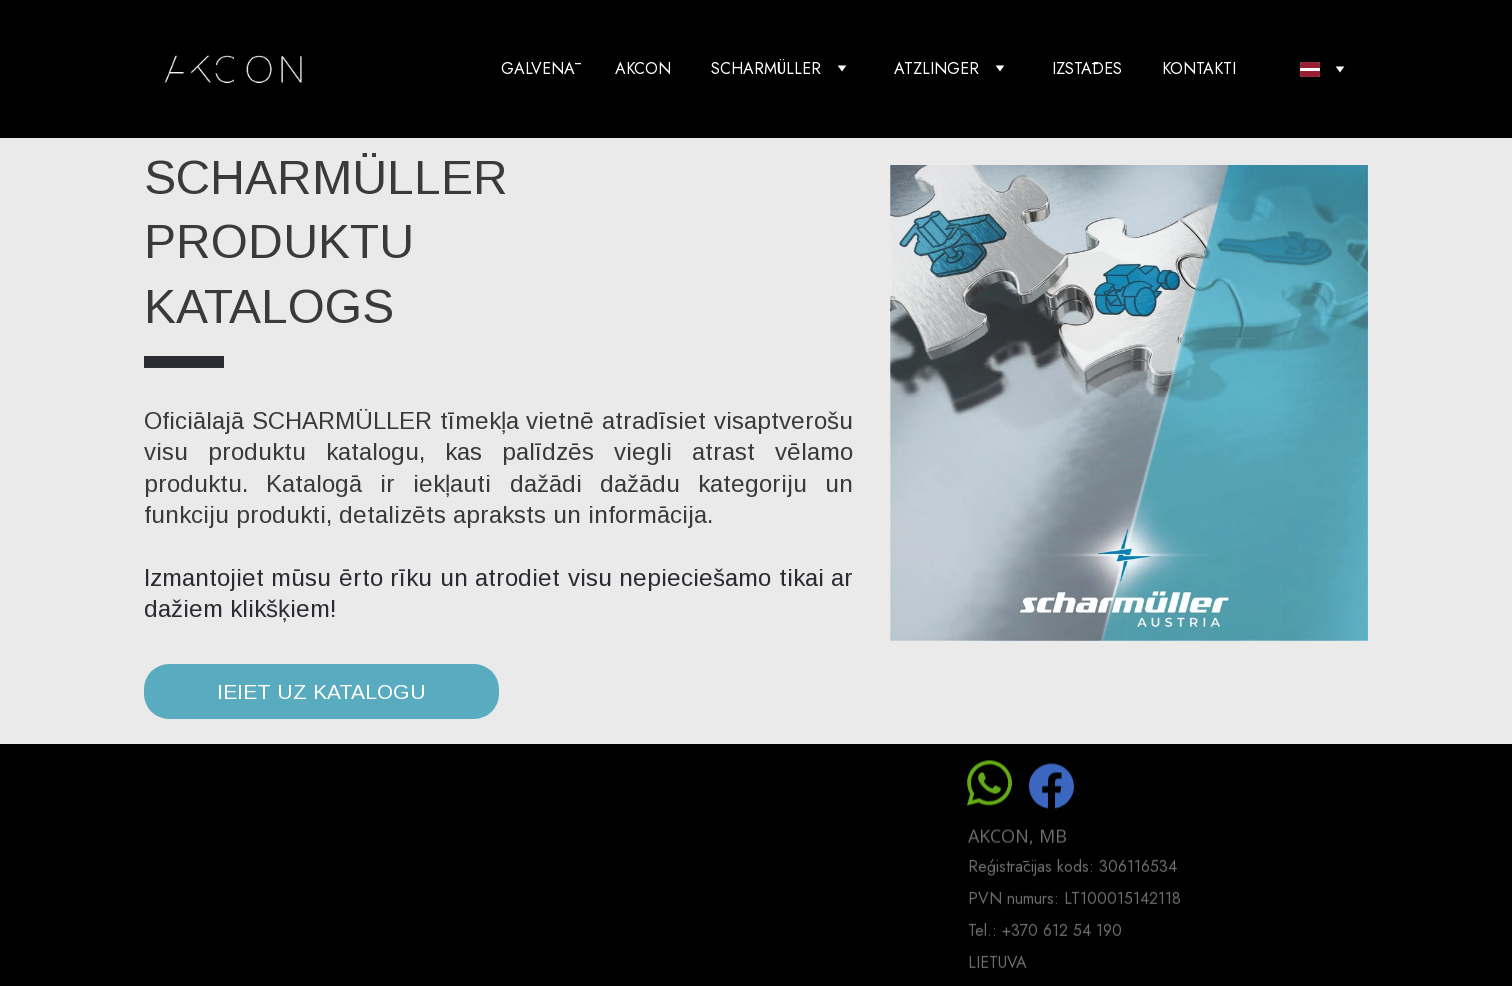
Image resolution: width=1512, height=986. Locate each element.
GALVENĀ (538, 68)
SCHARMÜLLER (766, 68)
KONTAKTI (1199, 68)
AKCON (643, 68)
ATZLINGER (936, 68)
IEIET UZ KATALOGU (321, 691)
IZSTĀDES (1087, 68)
